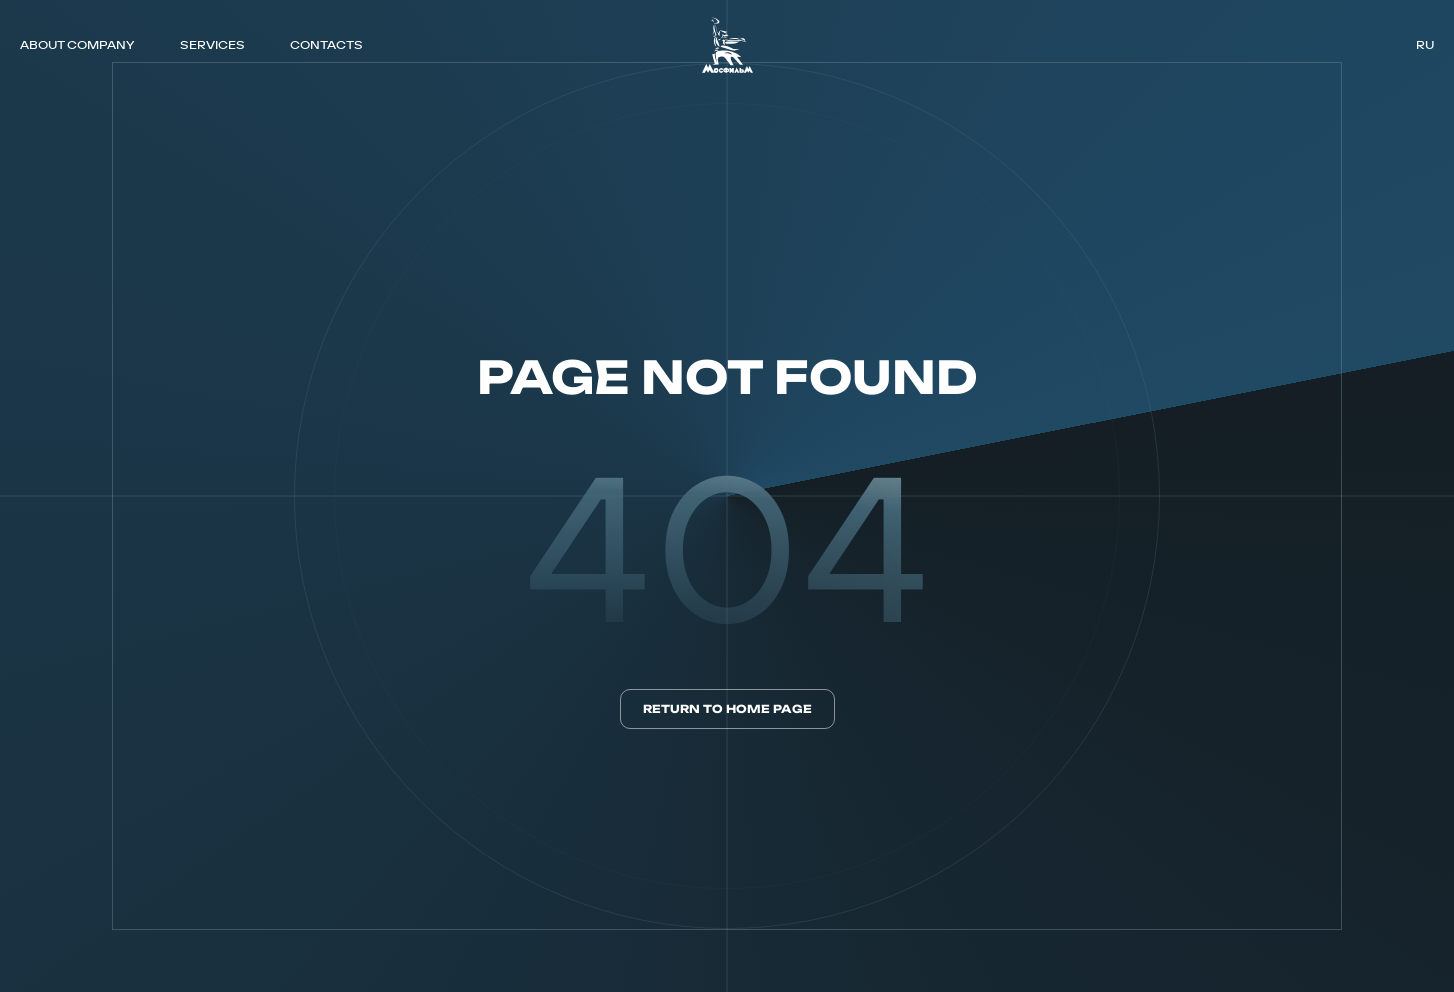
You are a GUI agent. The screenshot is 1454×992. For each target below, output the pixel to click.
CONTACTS (326, 44)
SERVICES (212, 44)
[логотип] (727, 45)
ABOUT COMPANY (77, 44)
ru (1425, 45)
